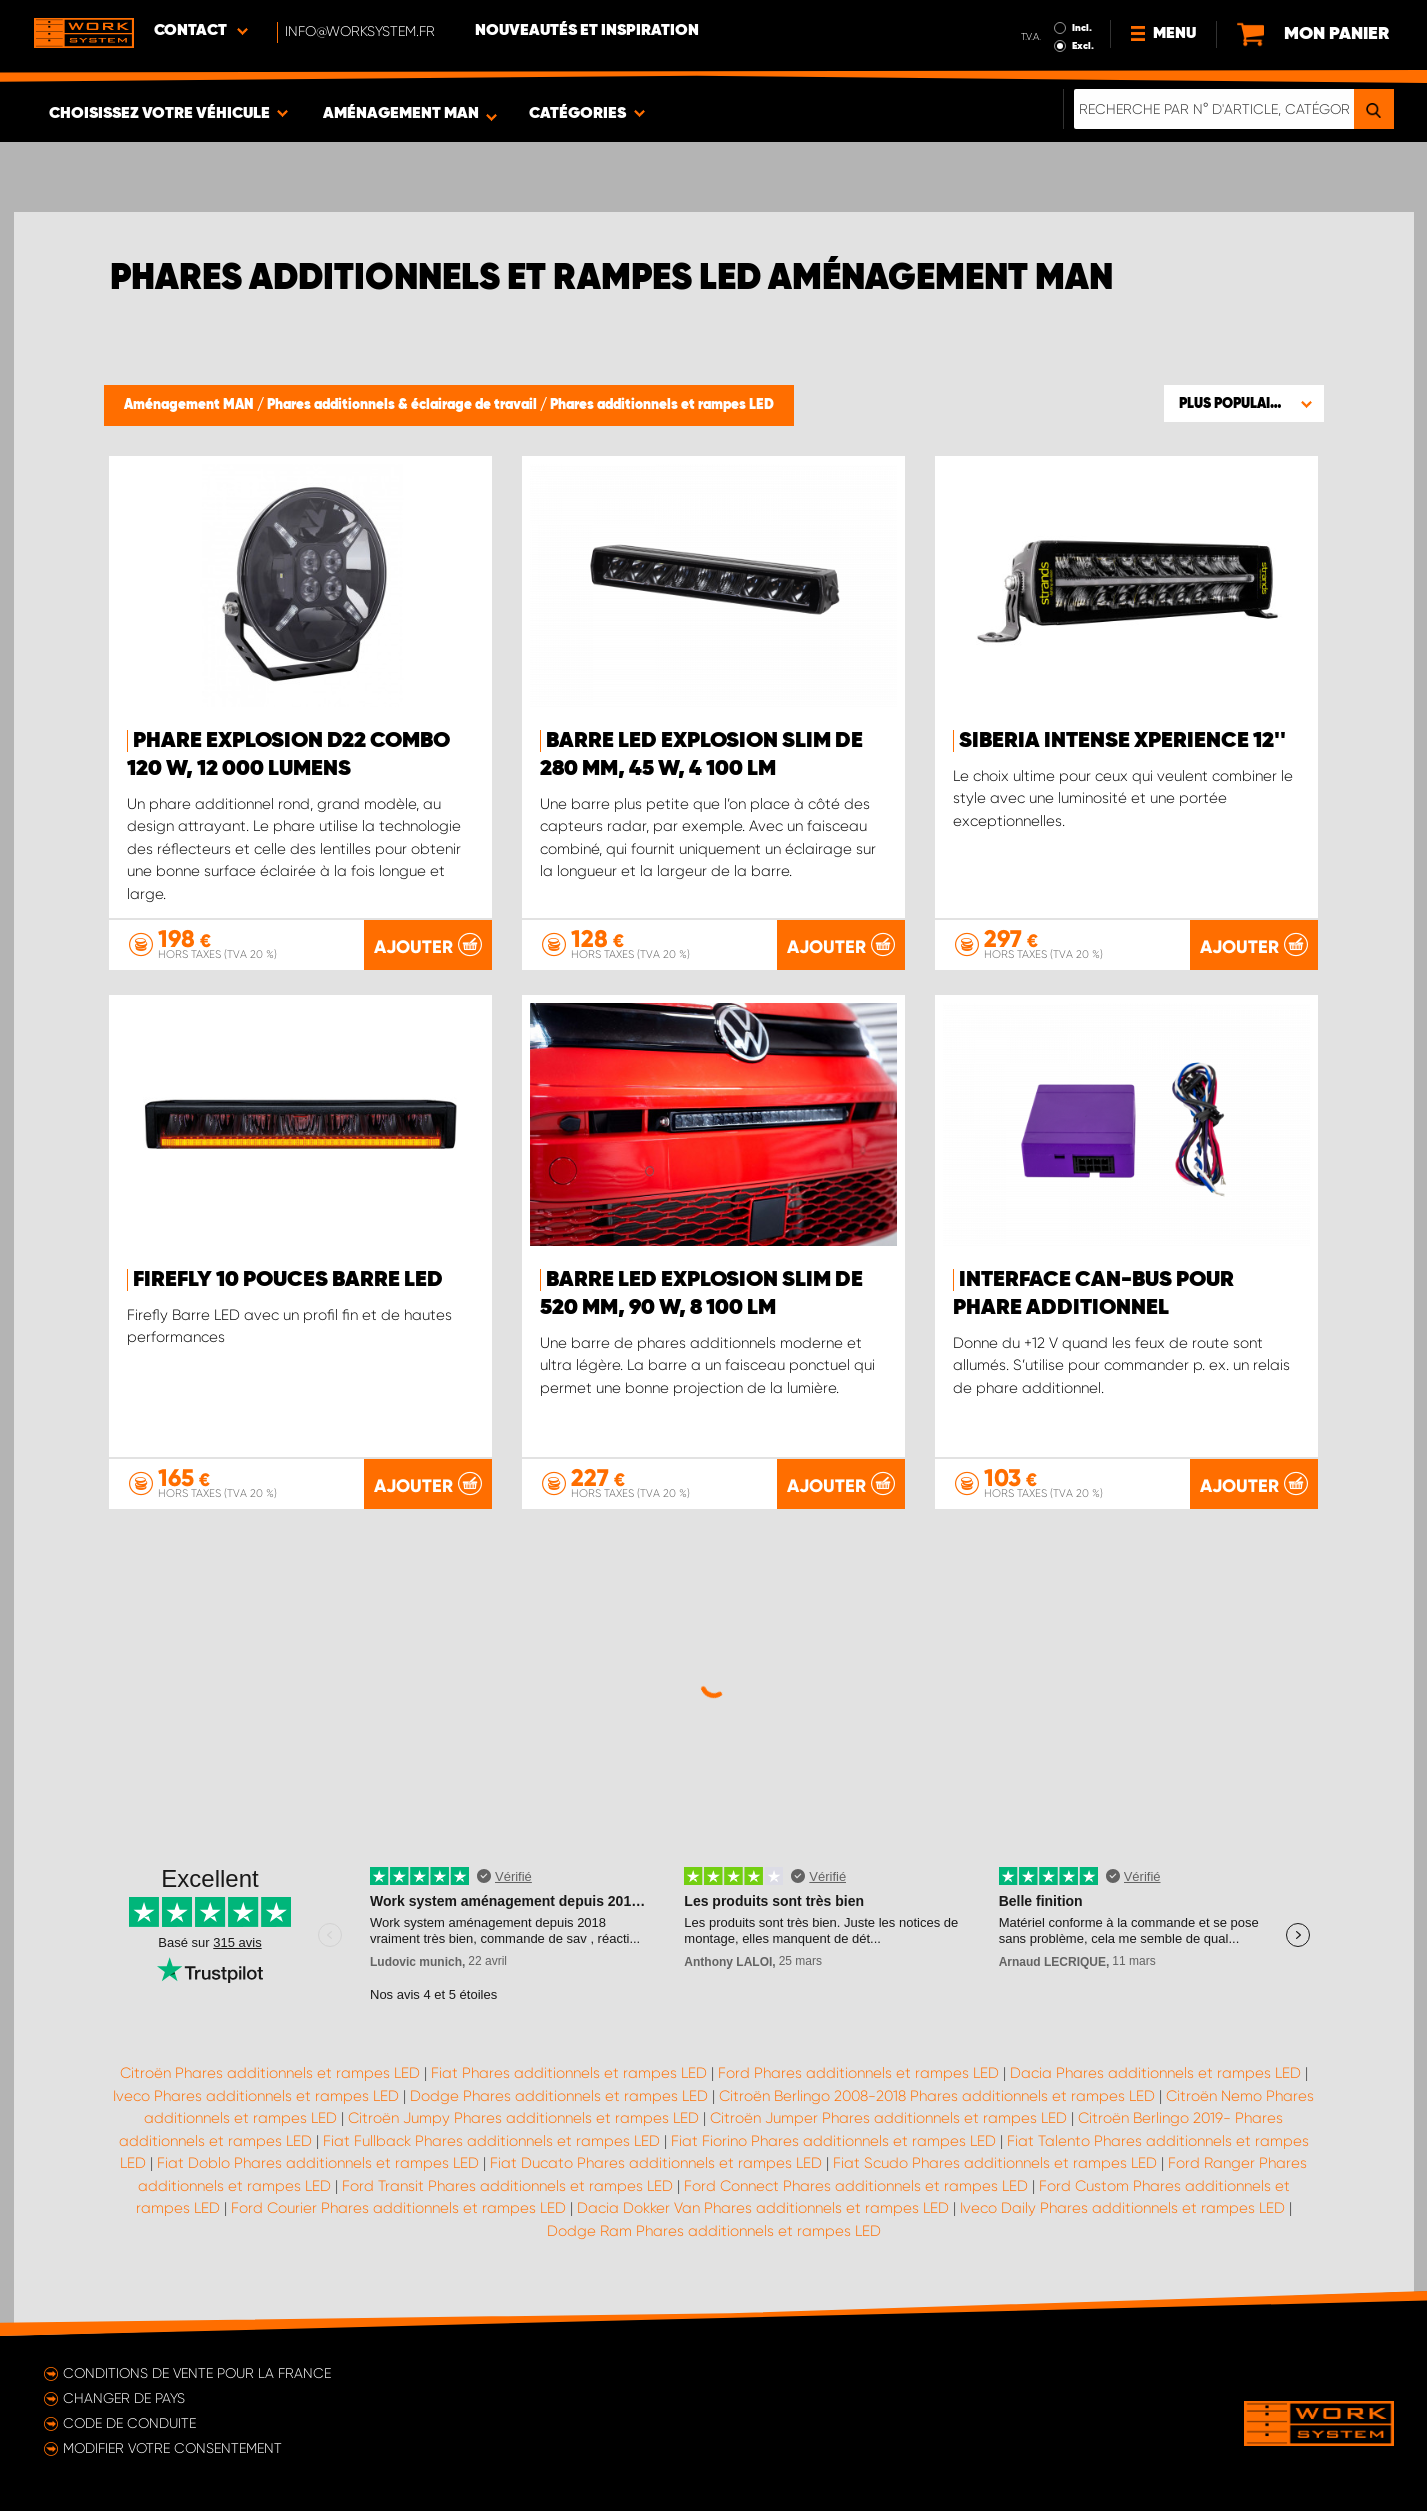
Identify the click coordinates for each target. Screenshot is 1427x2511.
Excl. (1083, 46)
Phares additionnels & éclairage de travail (403, 405)
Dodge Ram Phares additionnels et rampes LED (714, 2231)
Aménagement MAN (190, 405)
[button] (1244, 403)
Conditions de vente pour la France (197, 2373)
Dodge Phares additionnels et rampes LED (559, 2096)
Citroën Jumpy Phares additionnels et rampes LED (523, 2118)
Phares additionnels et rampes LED (662, 405)
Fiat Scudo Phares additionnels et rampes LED (995, 2163)
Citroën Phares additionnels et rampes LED (270, 2073)
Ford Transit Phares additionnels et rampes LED (507, 2186)
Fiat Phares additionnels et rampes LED (569, 2073)
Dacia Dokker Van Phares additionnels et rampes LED (763, 2208)
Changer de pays (124, 2398)
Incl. (1082, 28)
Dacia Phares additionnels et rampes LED (1155, 2073)
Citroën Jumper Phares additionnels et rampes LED (888, 2118)
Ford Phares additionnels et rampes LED (858, 2073)
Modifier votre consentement (172, 2448)
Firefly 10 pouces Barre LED (288, 1280)
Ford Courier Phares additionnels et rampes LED (398, 2208)
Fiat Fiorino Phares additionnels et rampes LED (833, 2141)
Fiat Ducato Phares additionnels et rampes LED (656, 2163)
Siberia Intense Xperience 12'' (1122, 741)
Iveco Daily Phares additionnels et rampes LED (1122, 2208)
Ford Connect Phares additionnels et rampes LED (856, 2186)
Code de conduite (129, 2423)
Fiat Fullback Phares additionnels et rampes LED (491, 2141)
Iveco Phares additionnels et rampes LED (256, 2096)
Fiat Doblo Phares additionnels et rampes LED (318, 2163)
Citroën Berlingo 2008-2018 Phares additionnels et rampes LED (937, 2096)
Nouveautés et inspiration (587, 31)
